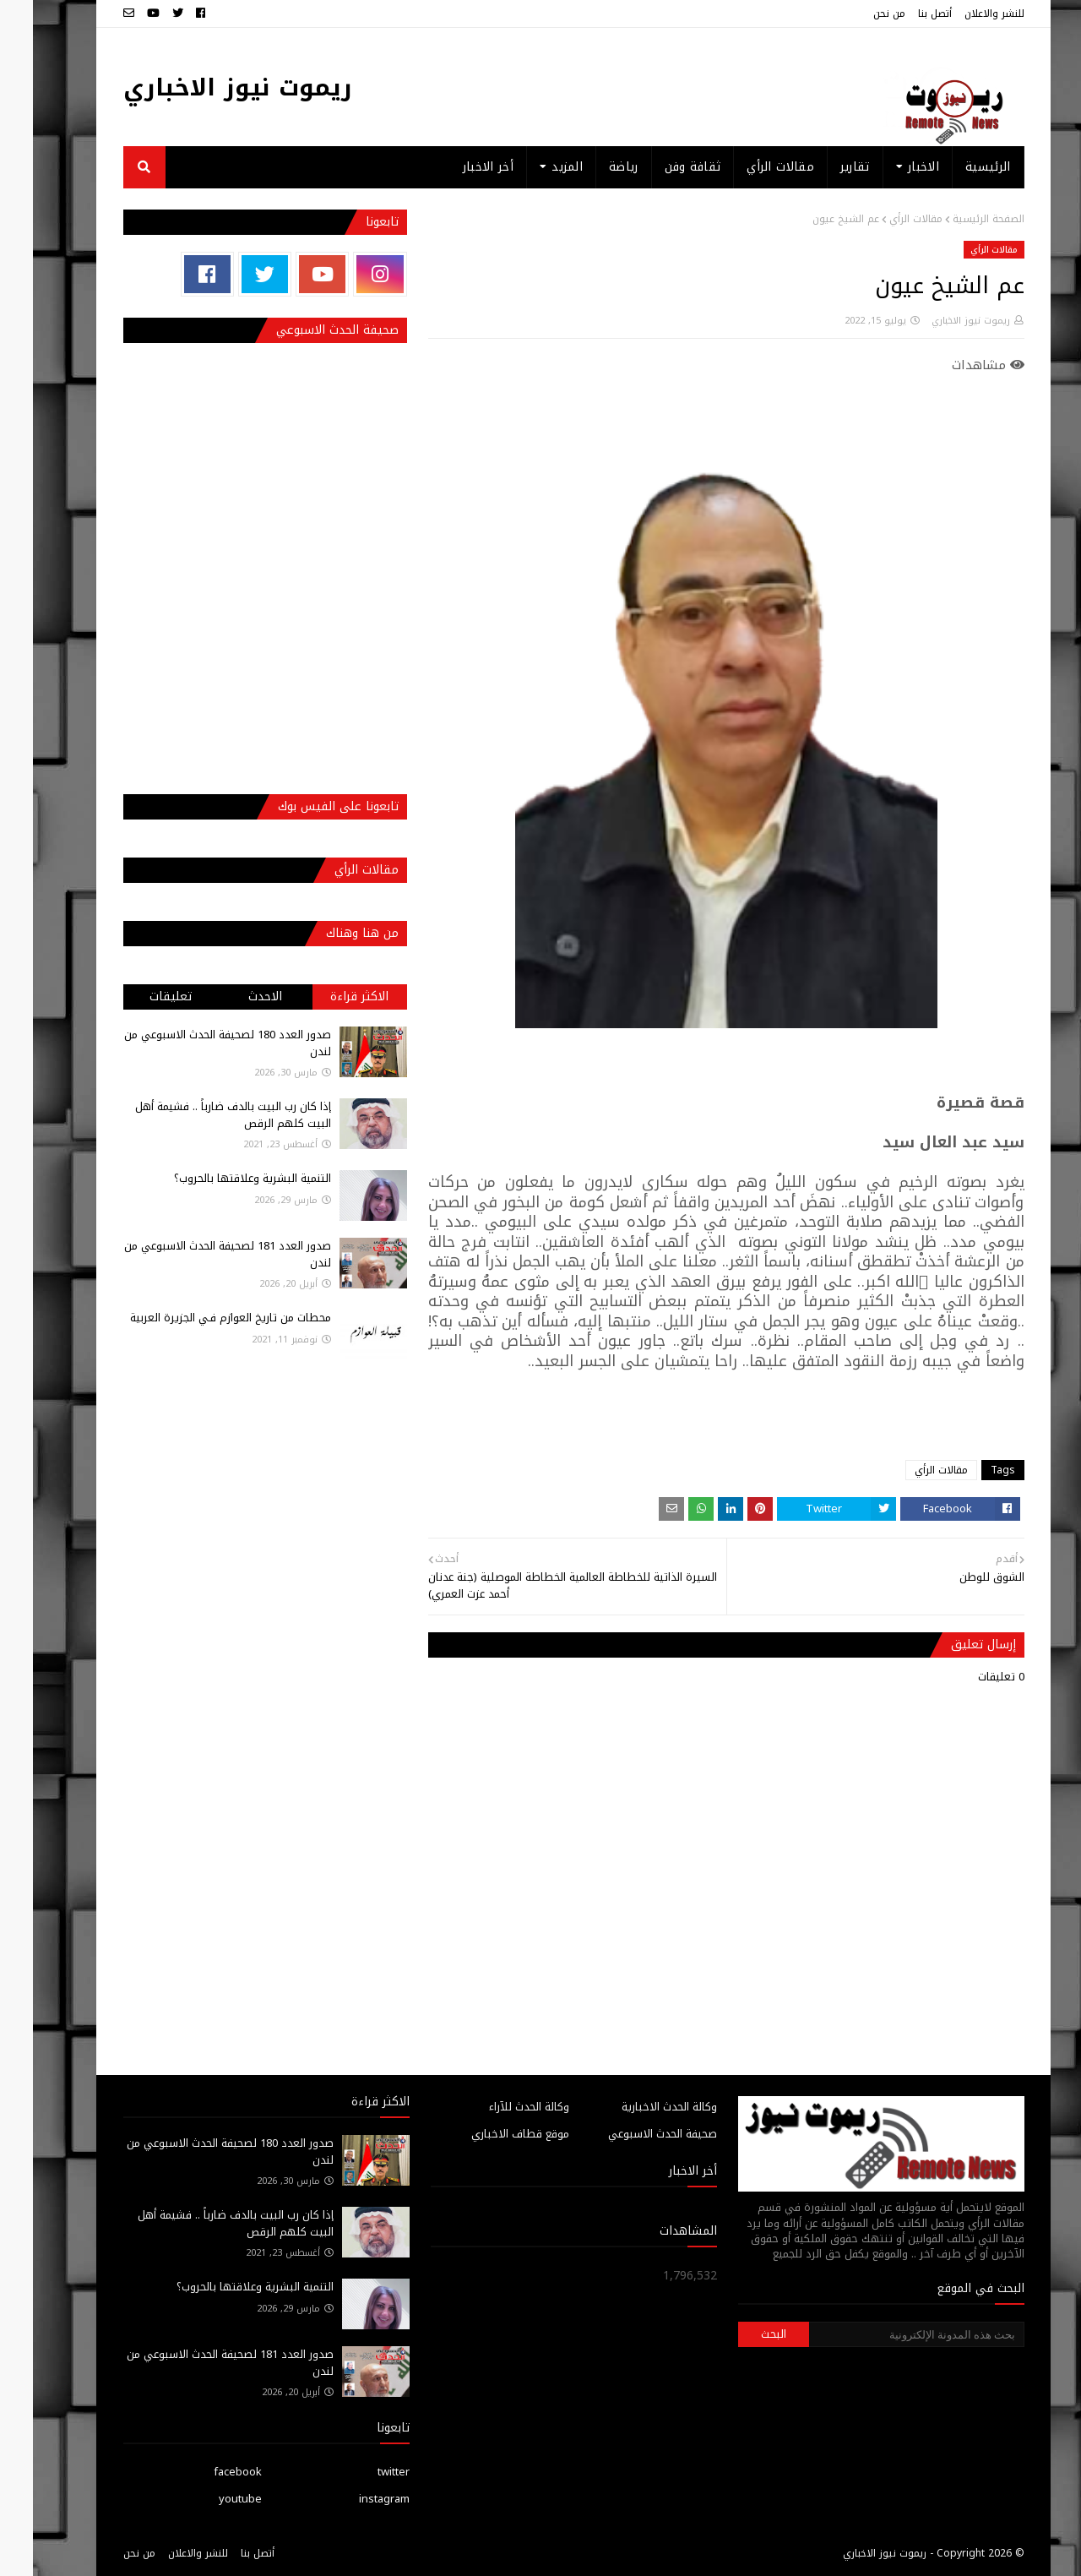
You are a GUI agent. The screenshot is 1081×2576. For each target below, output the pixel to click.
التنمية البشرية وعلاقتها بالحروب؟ (219, 1178)
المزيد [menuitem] (534, 166)
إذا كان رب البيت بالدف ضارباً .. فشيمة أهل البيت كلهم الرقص (200, 1115)
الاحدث (232, 996)
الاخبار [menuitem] (890, 166)
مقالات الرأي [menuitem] (747, 166)
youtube (207, 2498)
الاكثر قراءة (326, 996)
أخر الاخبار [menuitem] (455, 166)
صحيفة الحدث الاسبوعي (629, 2133)
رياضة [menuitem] (591, 166)
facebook (205, 2471)
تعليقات (138, 996)
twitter (361, 2471)
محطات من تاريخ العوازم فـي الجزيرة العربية (197, 1317)
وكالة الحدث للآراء (496, 2106)
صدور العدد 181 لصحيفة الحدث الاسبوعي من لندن (194, 1254)
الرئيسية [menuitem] (954, 166)
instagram (351, 2498)
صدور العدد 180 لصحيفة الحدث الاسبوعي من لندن (194, 1043)
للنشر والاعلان (961, 13)
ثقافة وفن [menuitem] (660, 166)
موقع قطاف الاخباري (487, 2133)
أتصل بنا (902, 13)
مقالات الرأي (883, 219)
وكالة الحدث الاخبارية (636, 2106)
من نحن (856, 13)
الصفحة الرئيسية (955, 219)
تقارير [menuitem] (822, 166)
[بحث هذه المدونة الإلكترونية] (883, 2334)
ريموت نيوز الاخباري (204, 87)
